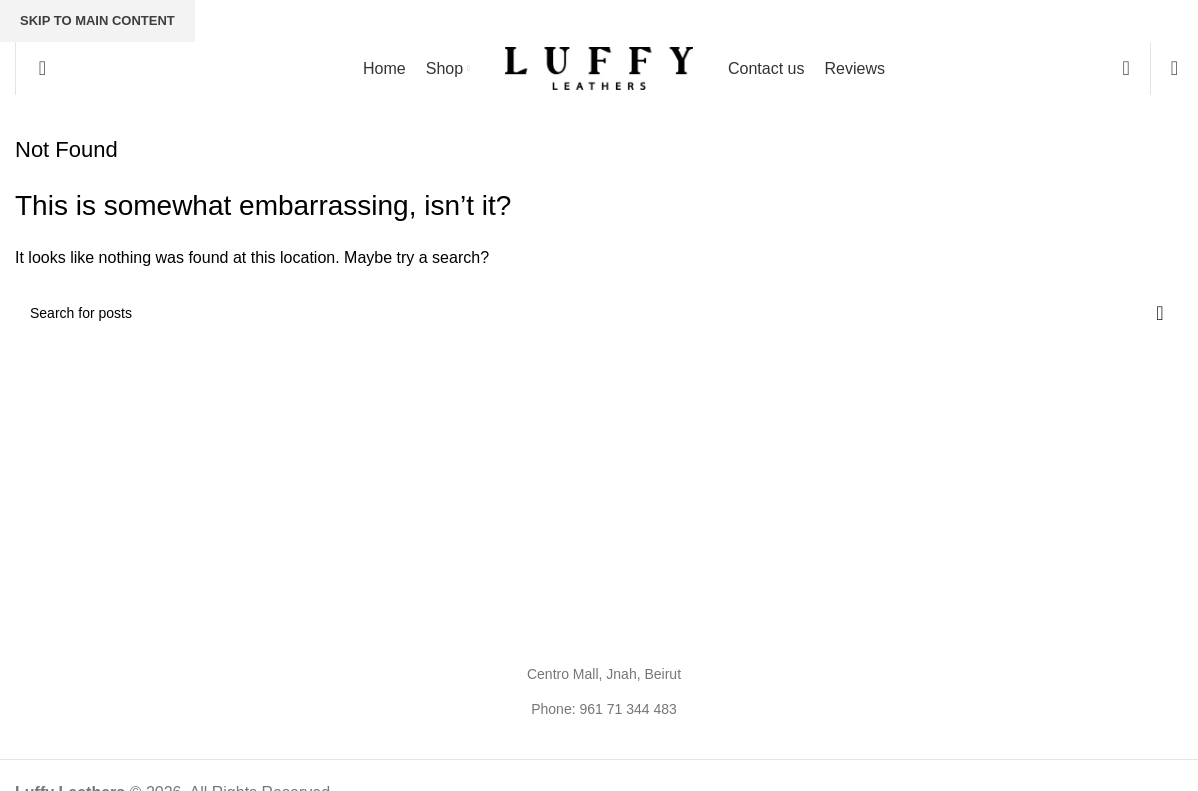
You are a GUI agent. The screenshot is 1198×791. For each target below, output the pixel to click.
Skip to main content (97, 20)
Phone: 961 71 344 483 (604, 709)
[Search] (36, 68)
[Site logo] (599, 67)
